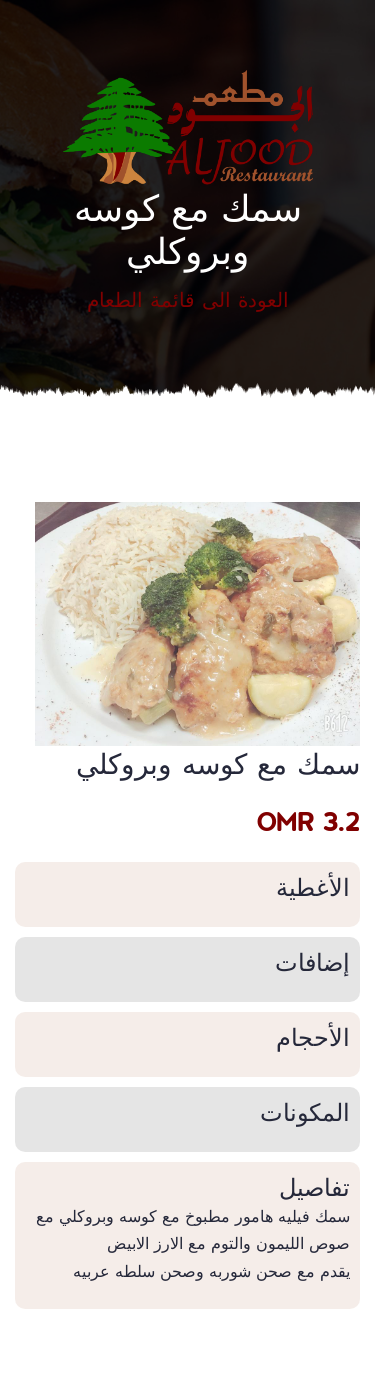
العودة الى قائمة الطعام (188, 299)
